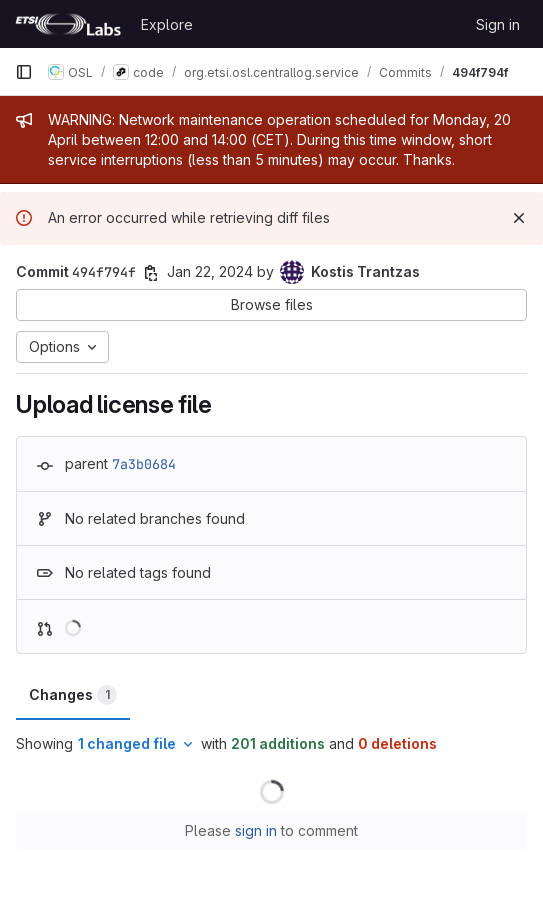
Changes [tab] (73, 695)
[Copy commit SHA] (151, 273)
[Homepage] (68, 24)
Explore (167, 24)
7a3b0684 (144, 464)
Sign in (498, 24)
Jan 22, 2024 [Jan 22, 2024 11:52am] (210, 271)
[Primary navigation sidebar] (24, 72)
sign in (256, 830)
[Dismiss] (519, 218)
